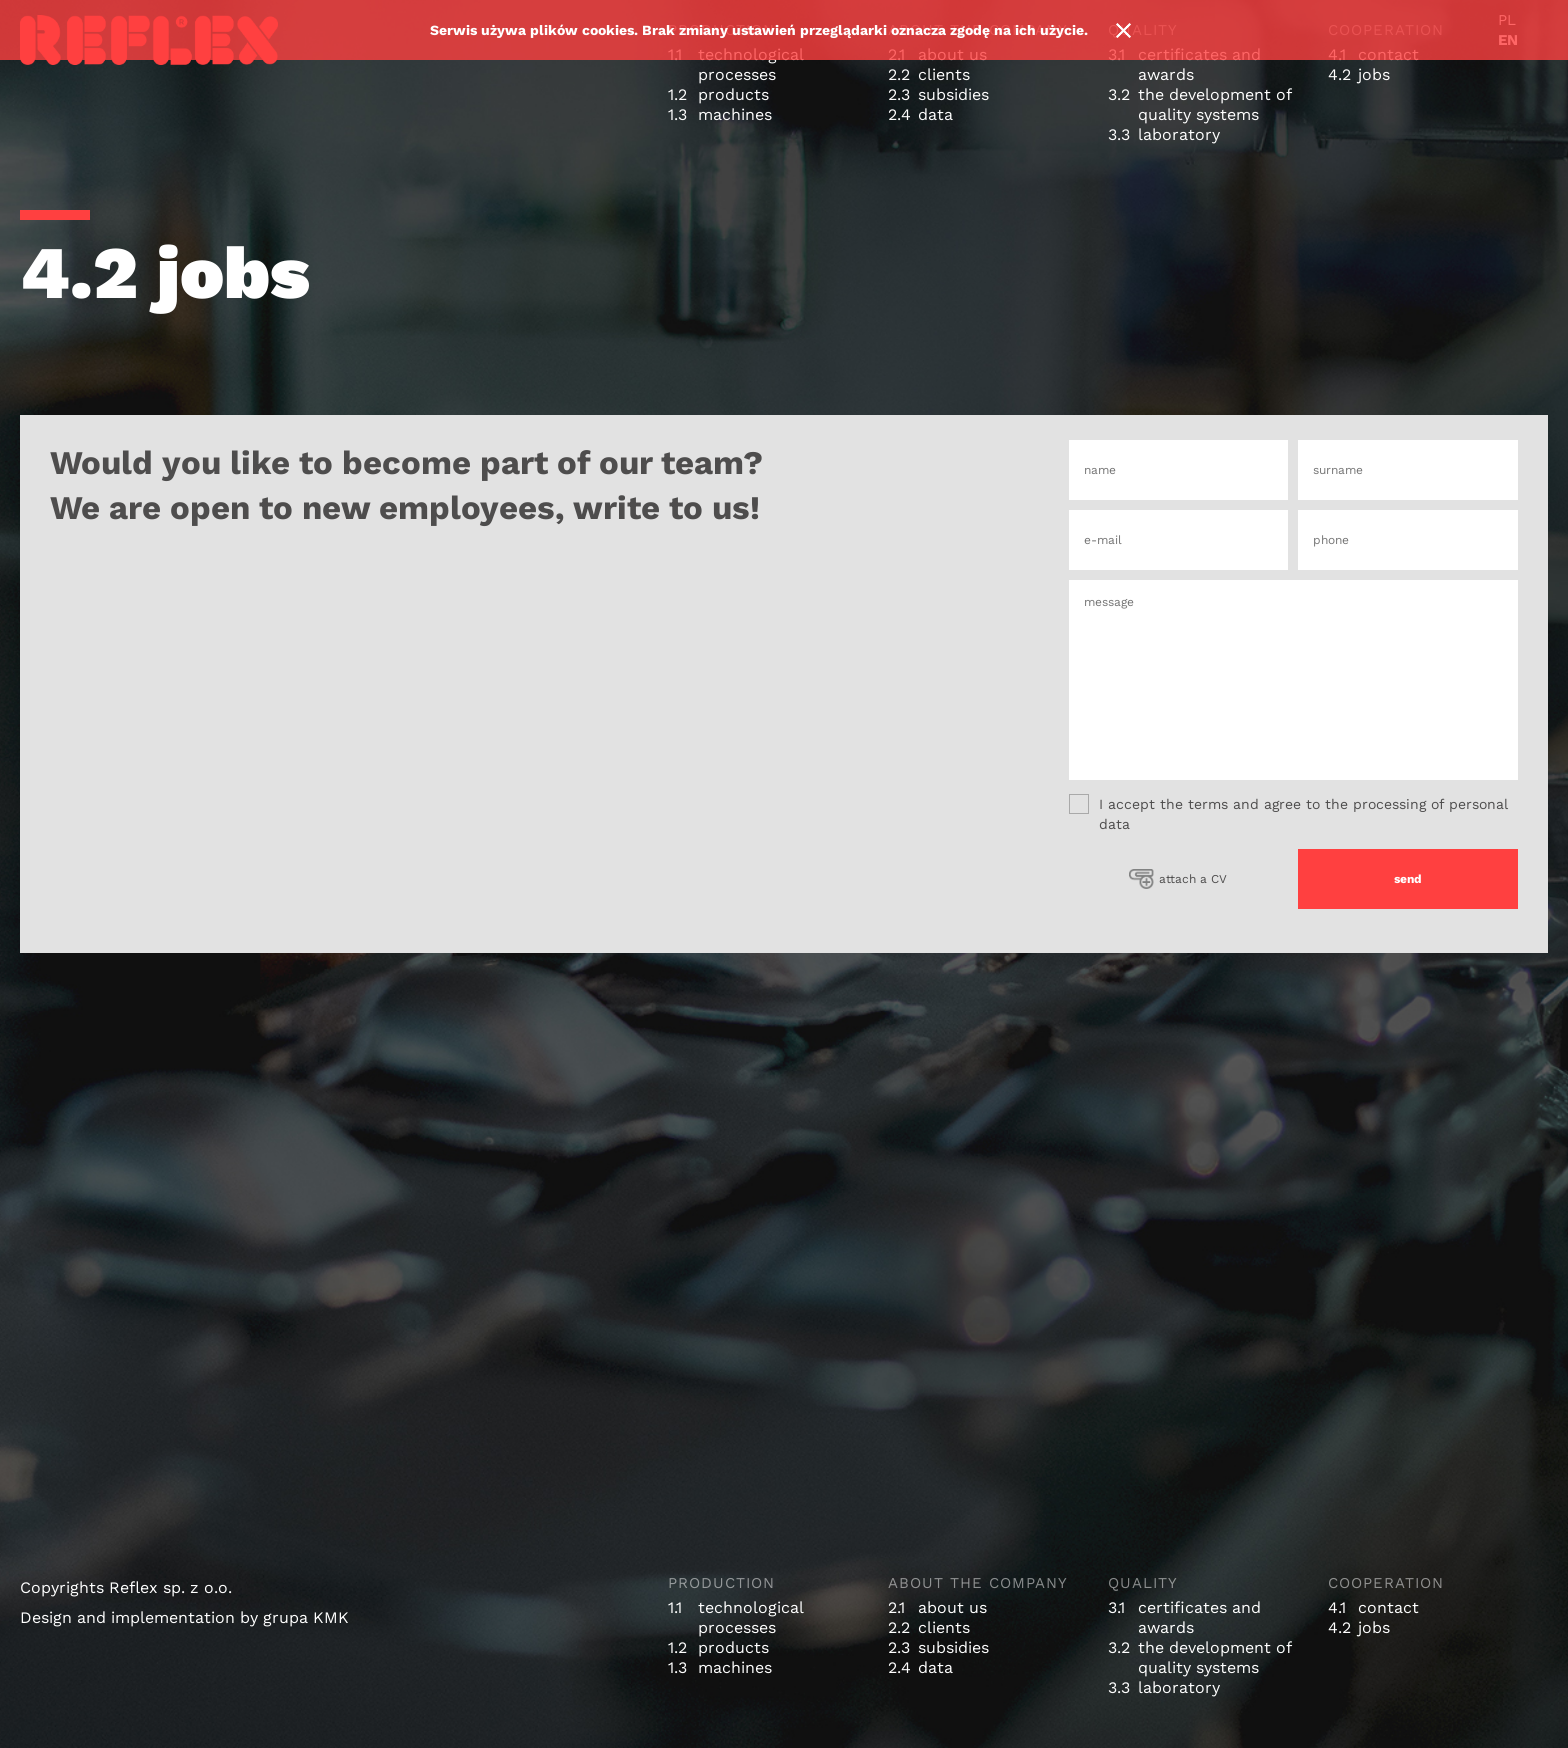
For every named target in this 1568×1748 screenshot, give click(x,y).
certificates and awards (1199, 64)
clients (944, 74)
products (733, 94)
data (935, 114)
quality (1143, 1583)
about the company (978, 1583)
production (721, 1583)
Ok (1123, 30)
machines (735, 114)
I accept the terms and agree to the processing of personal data (1288, 813)
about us (952, 1607)
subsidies (953, 94)
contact (1388, 1607)
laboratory (1179, 134)
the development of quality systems (1214, 104)
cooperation (1386, 1583)
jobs (1374, 74)
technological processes (750, 64)
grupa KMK (306, 1617)
